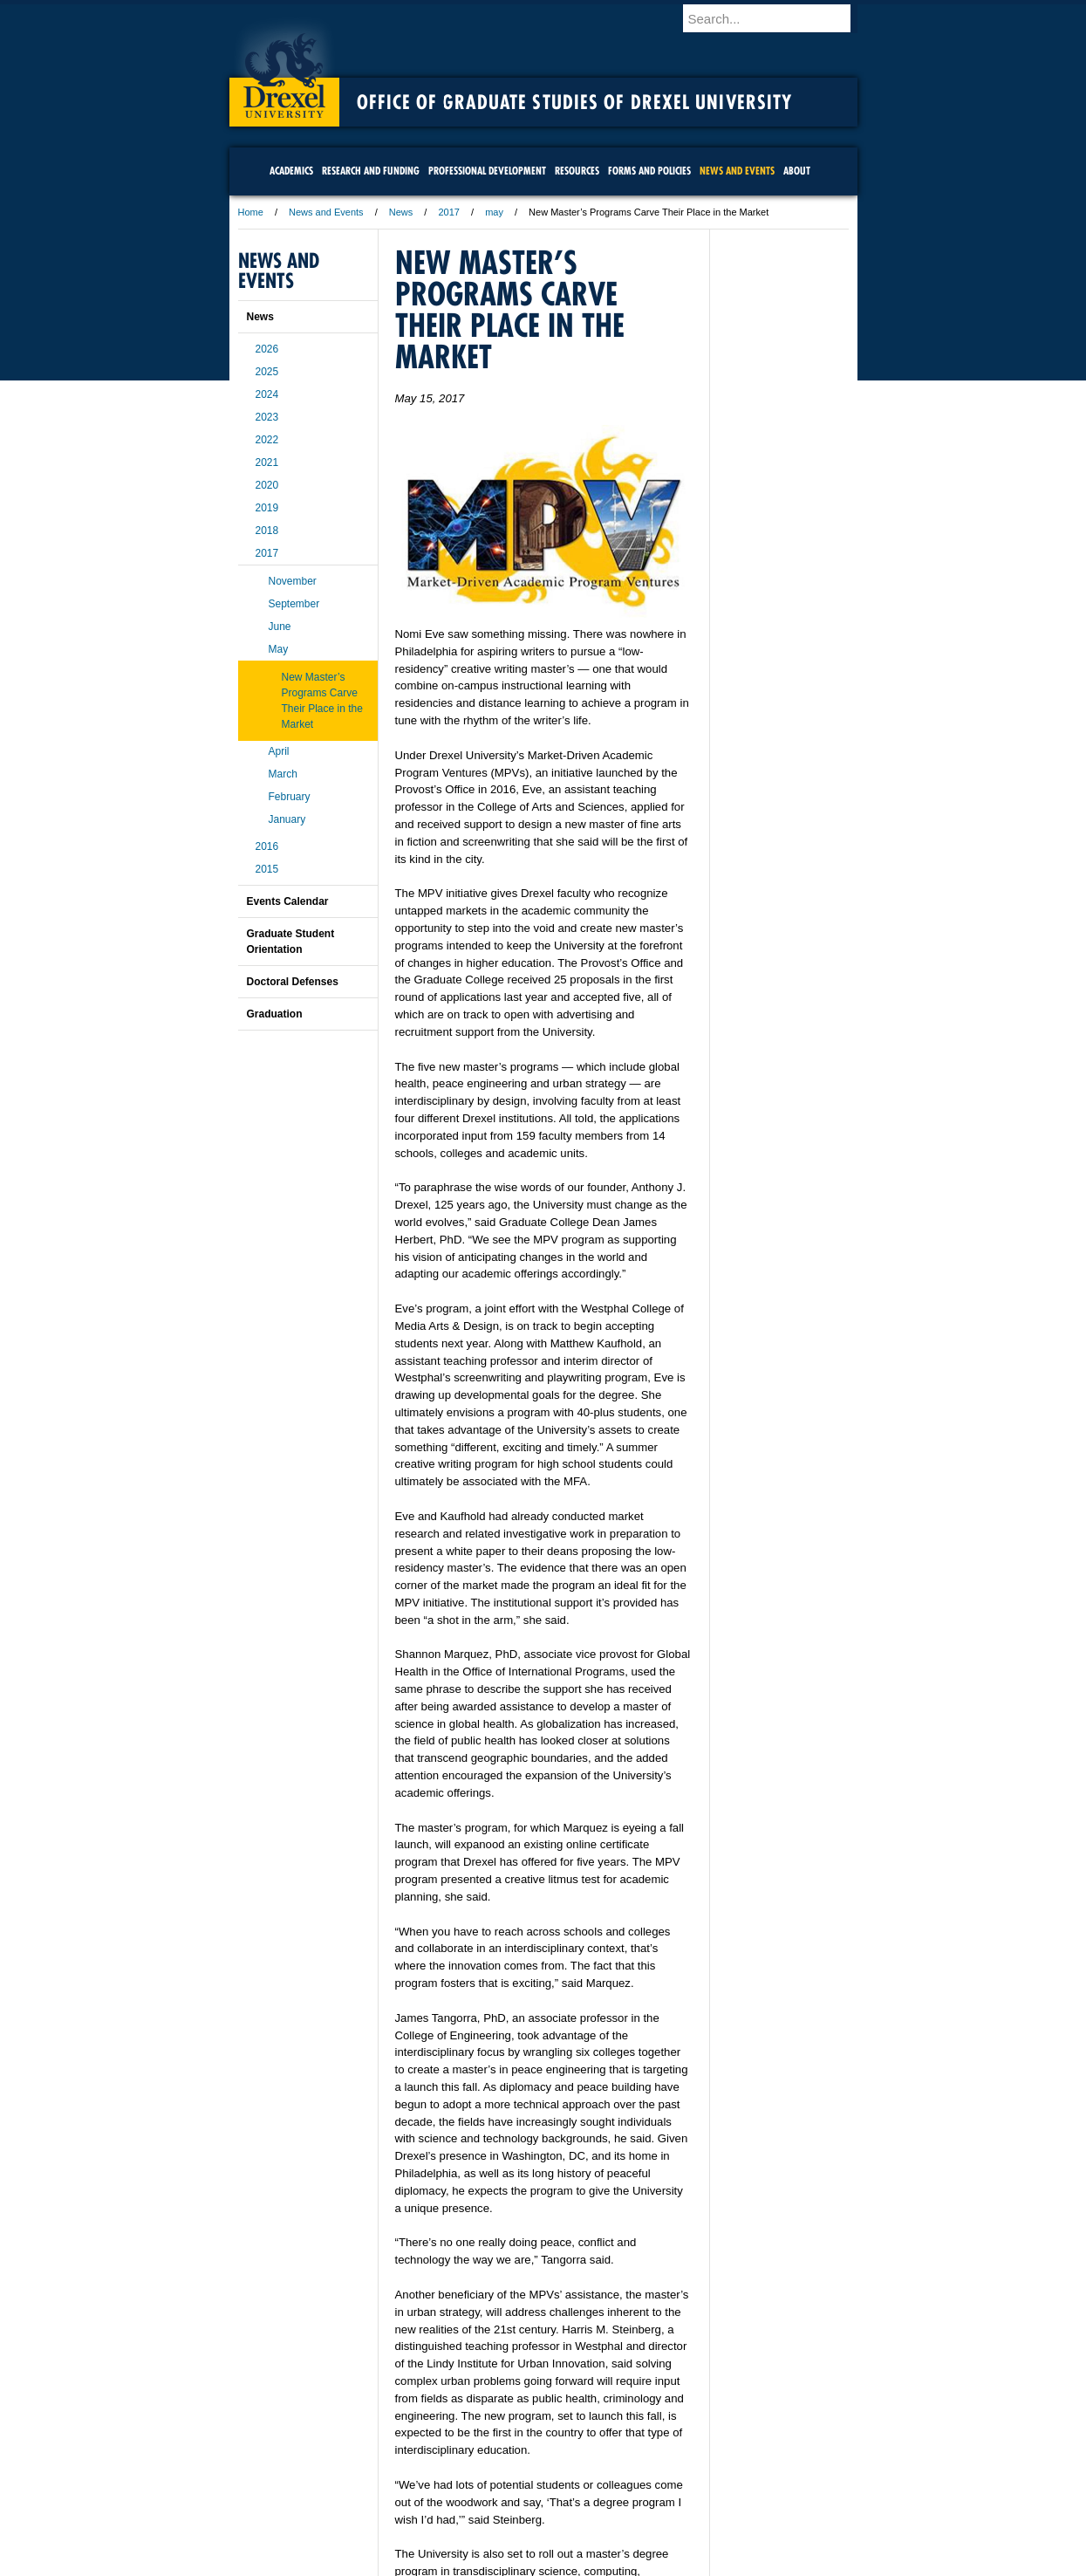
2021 (267, 462)
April (279, 751)
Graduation (275, 1014)
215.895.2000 (694, 2562)
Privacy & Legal (537, 2483)
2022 (267, 440)
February (290, 797)
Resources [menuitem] (577, 170)
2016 (267, 846)
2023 (267, 417)
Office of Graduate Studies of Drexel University (575, 102)
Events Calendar (288, 901)
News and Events (326, 212)
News (401, 212)
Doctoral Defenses (292, 982)
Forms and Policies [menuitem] (649, 170)
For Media (425, 2483)
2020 (267, 485)
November (293, 581)
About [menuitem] (796, 170)
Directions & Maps (668, 2483)
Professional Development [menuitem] (487, 170)
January (287, 819)
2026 (267, 349)
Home (250, 212)
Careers (475, 2483)
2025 (267, 372)
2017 (448, 212)
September (294, 604)
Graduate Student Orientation (291, 942)
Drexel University (284, 70)
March (283, 774)
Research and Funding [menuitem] (371, 170)
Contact (600, 2483)
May (279, 649)
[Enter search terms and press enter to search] (778, 18)
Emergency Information (528, 2501)
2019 (267, 508)
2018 (267, 530)
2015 (267, 869)
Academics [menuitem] (291, 170)
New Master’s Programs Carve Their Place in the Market (322, 700)
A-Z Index (370, 2483)
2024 (267, 394)
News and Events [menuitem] (737, 170)
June (280, 626)
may (494, 212)
